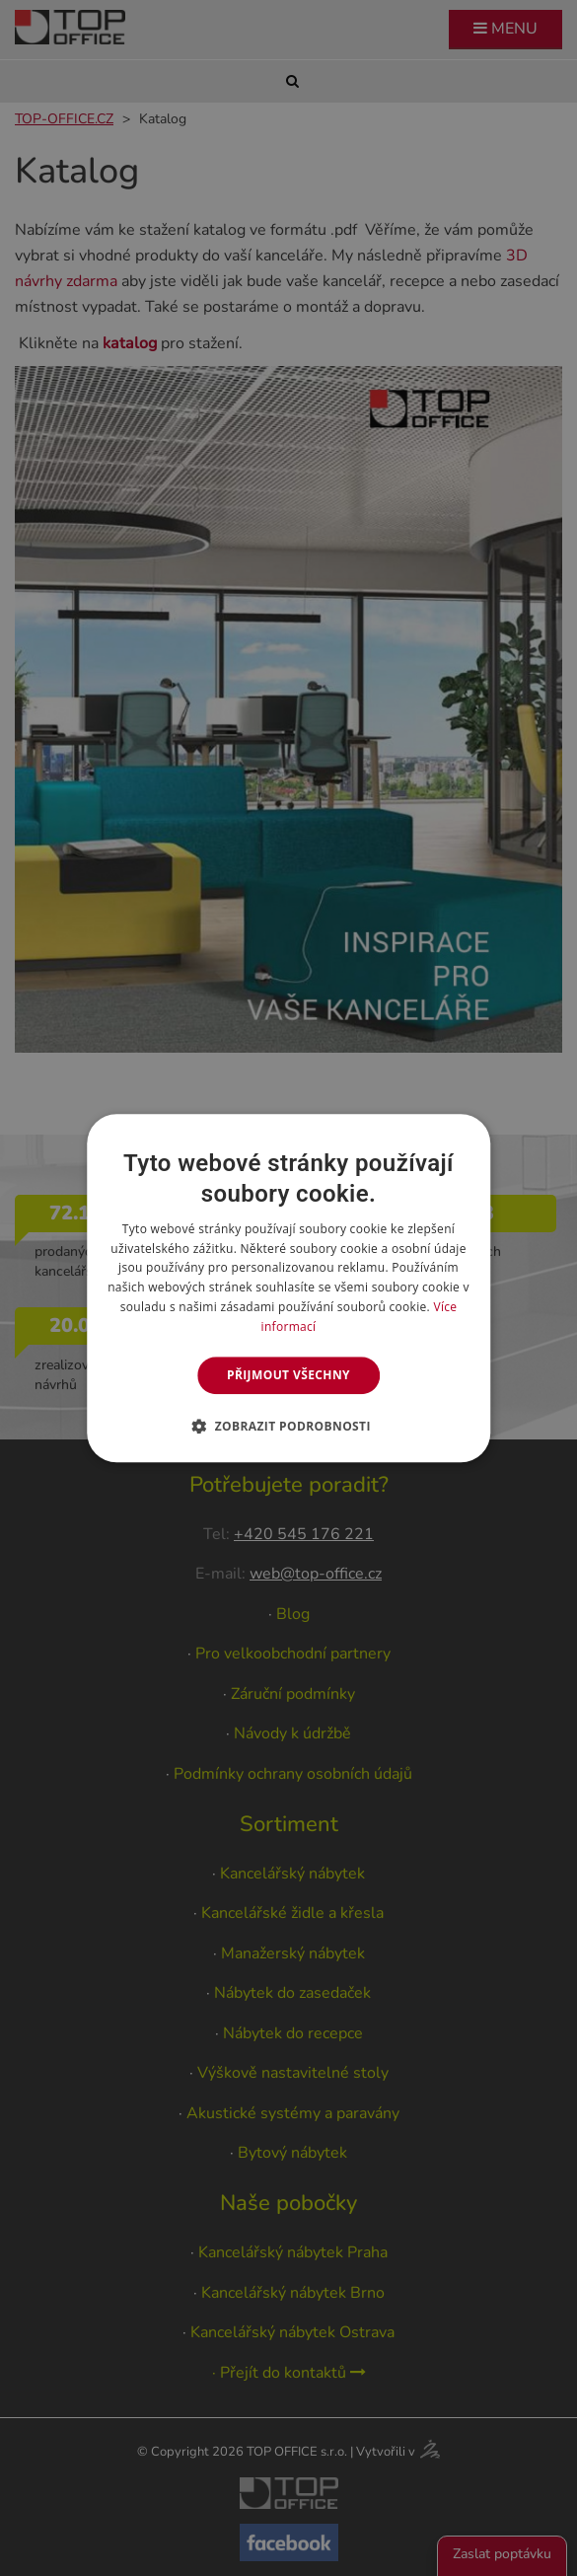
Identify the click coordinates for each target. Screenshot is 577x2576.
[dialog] (289, 1288)
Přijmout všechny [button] (288, 1374)
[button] (288, 1425)
